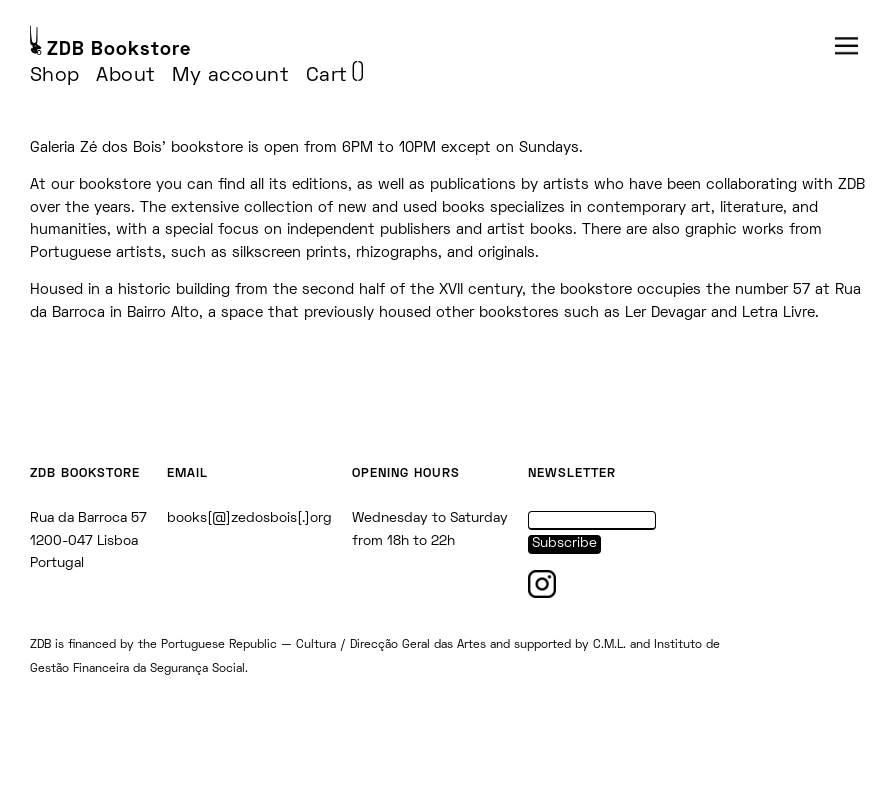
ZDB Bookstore (119, 50)
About (126, 76)
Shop (55, 76)
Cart (327, 76)
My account (230, 76)
